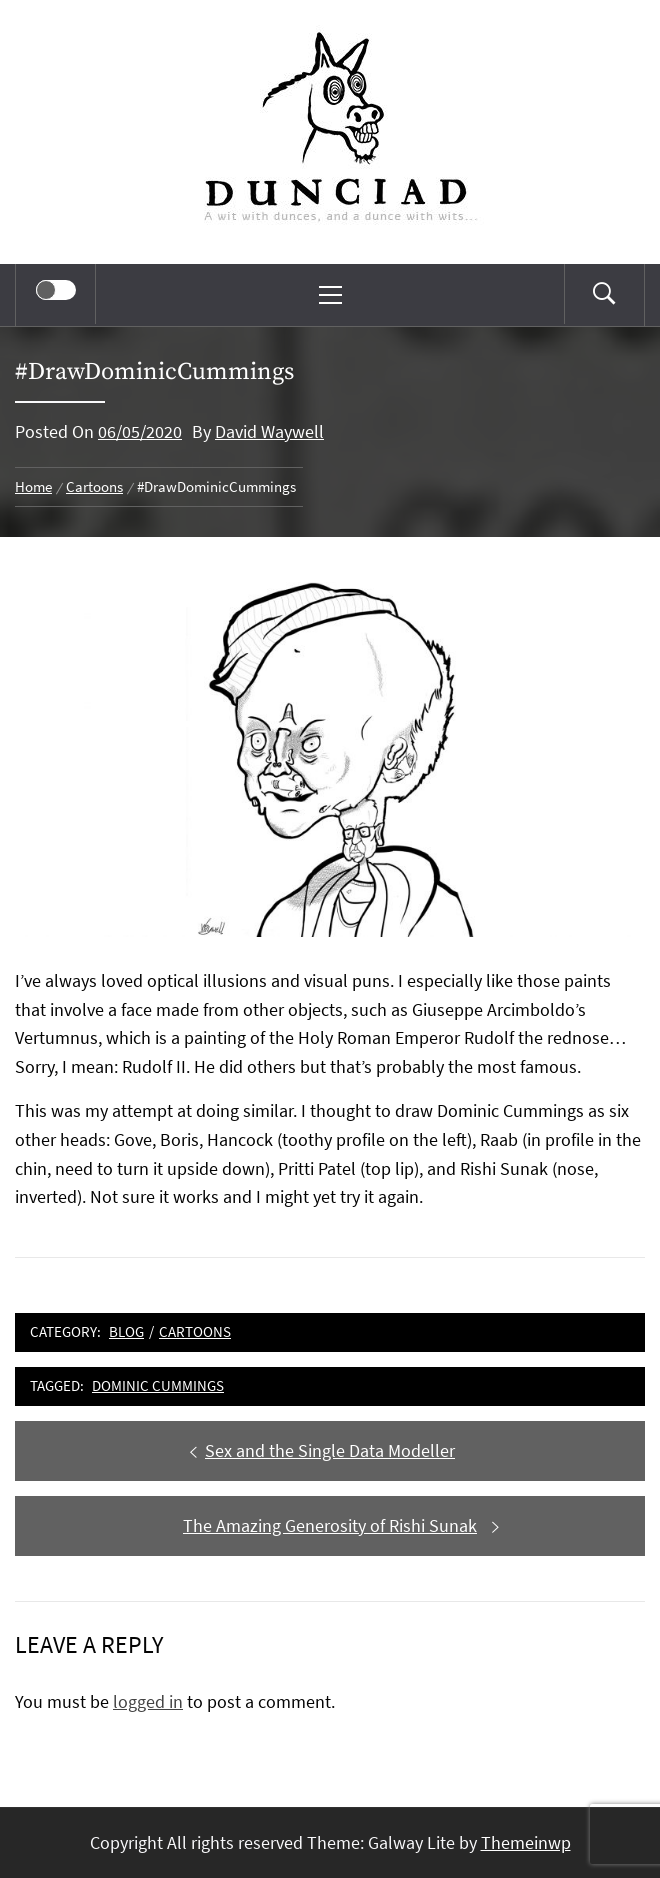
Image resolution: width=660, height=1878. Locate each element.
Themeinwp (526, 1842)
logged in (148, 1701)
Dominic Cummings (158, 1385)
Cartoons (195, 1331)
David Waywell (269, 431)
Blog (126, 1331)
